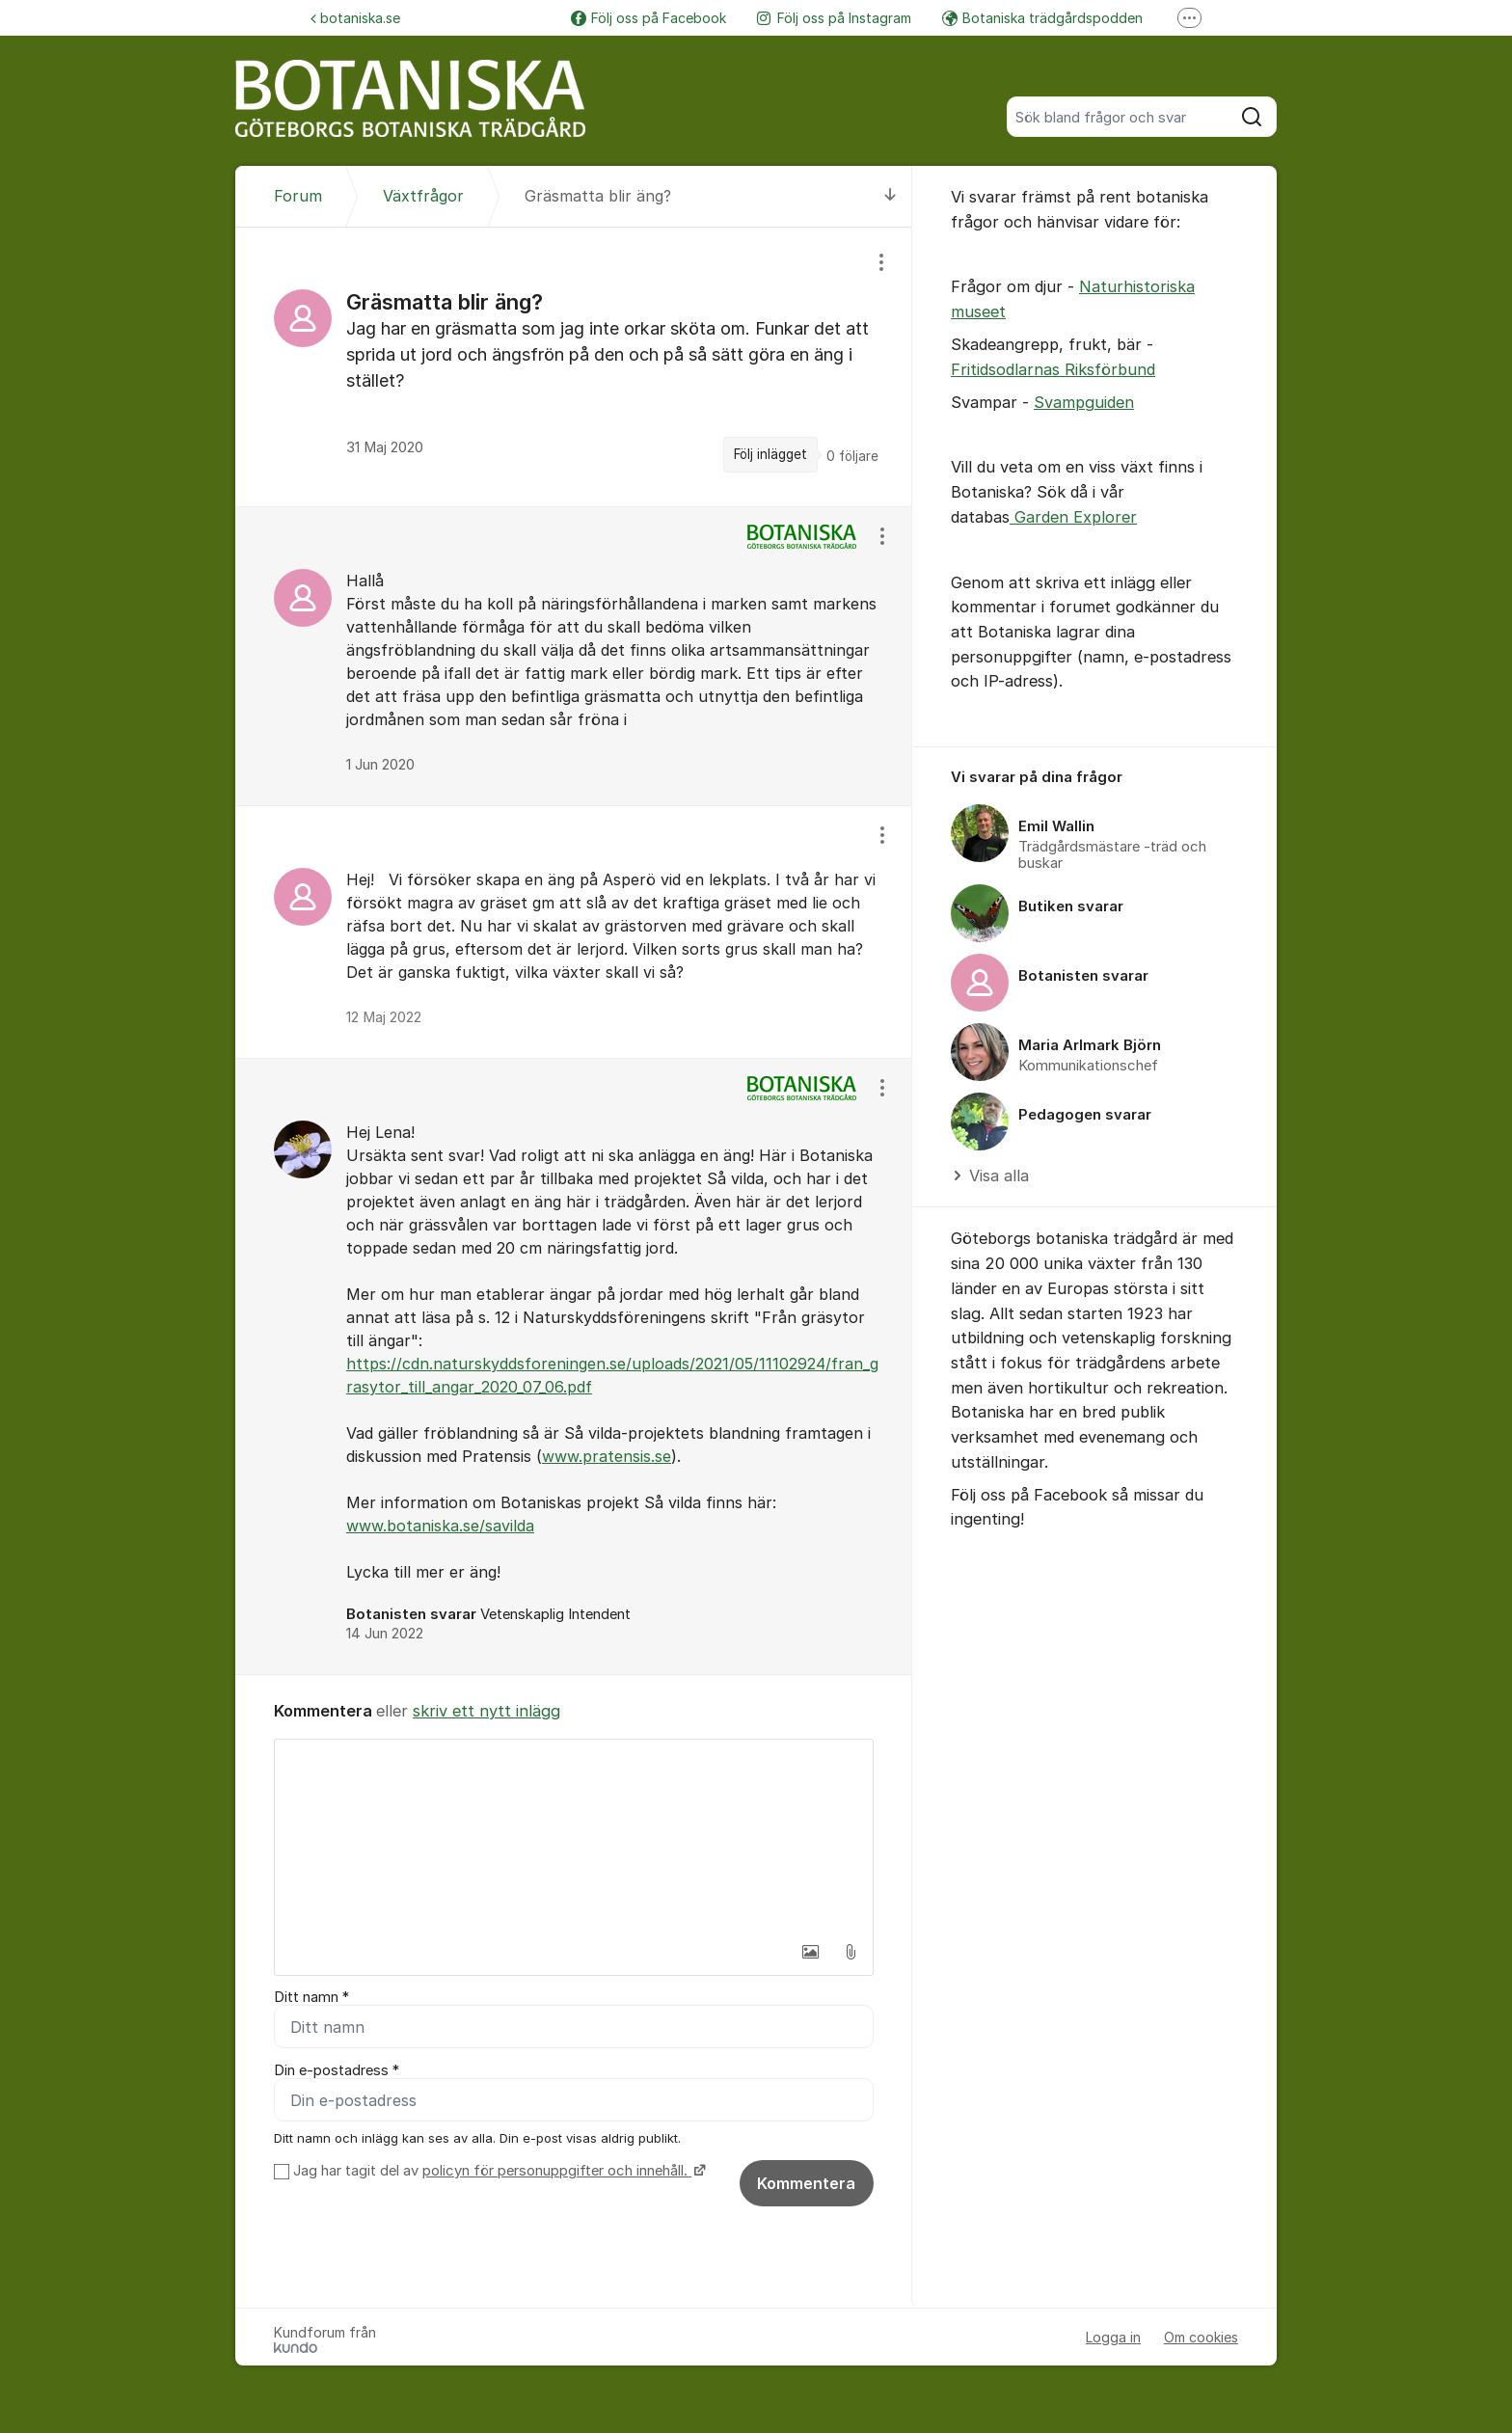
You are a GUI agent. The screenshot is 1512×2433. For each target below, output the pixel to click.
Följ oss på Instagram (834, 18)
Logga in (1113, 2337)
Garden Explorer (1073, 517)
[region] (573, 366)
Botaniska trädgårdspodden (1042, 18)
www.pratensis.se (606, 1456)
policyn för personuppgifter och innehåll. (556, 2170)
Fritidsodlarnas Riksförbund (1053, 369)
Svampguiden (1084, 402)
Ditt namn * (311, 1997)
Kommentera (806, 2183)
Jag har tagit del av (497, 2170)
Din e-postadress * (336, 2070)
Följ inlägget (770, 454)
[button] (810, 1952)
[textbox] (574, 1836)
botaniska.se (355, 18)
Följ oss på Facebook (648, 18)
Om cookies (1201, 2337)
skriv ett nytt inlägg (486, 1710)
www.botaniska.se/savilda (440, 1525)
